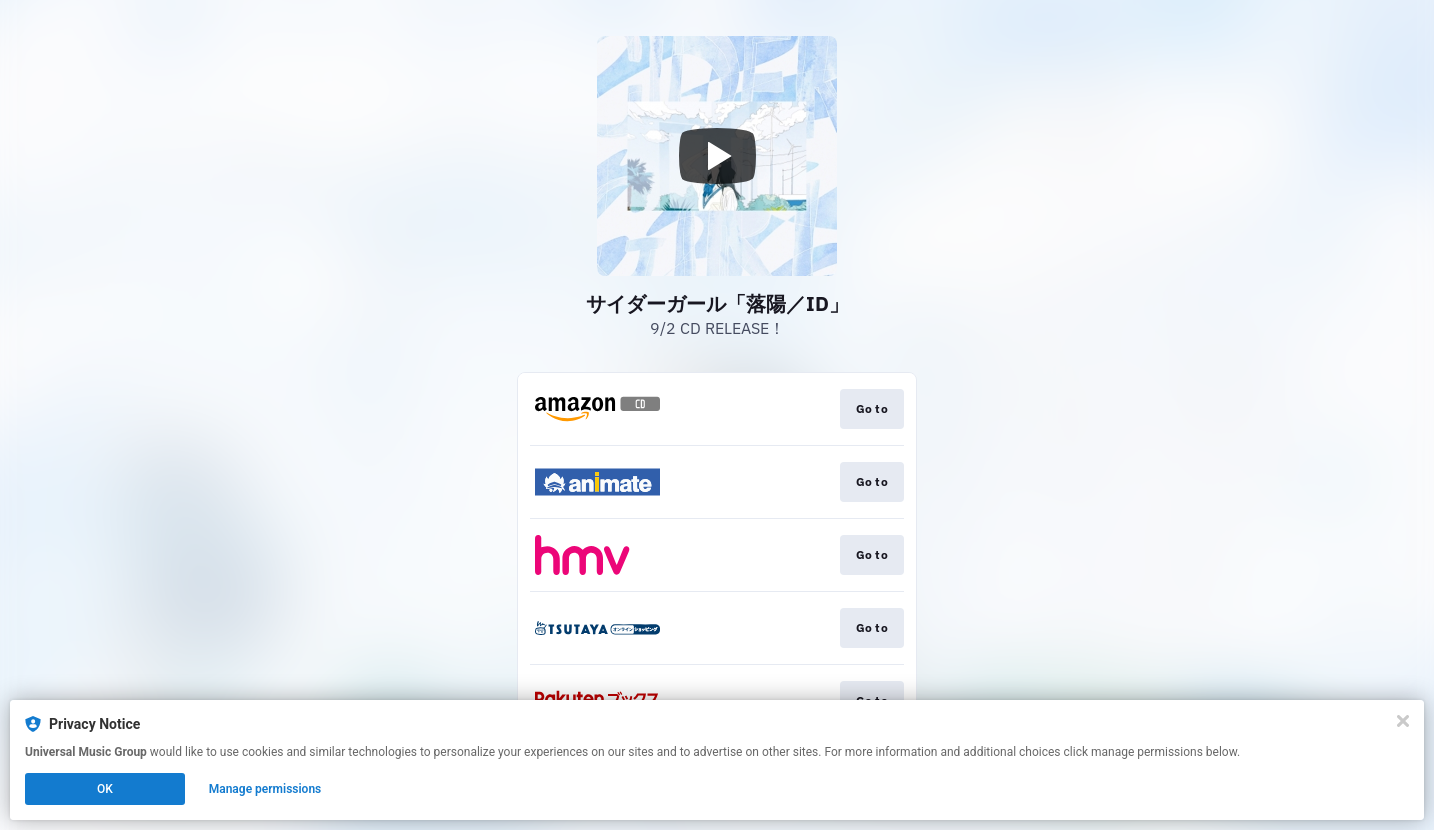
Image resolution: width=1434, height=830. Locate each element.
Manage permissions (265, 789)
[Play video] (717, 156)
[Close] (1403, 721)
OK (105, 789)
